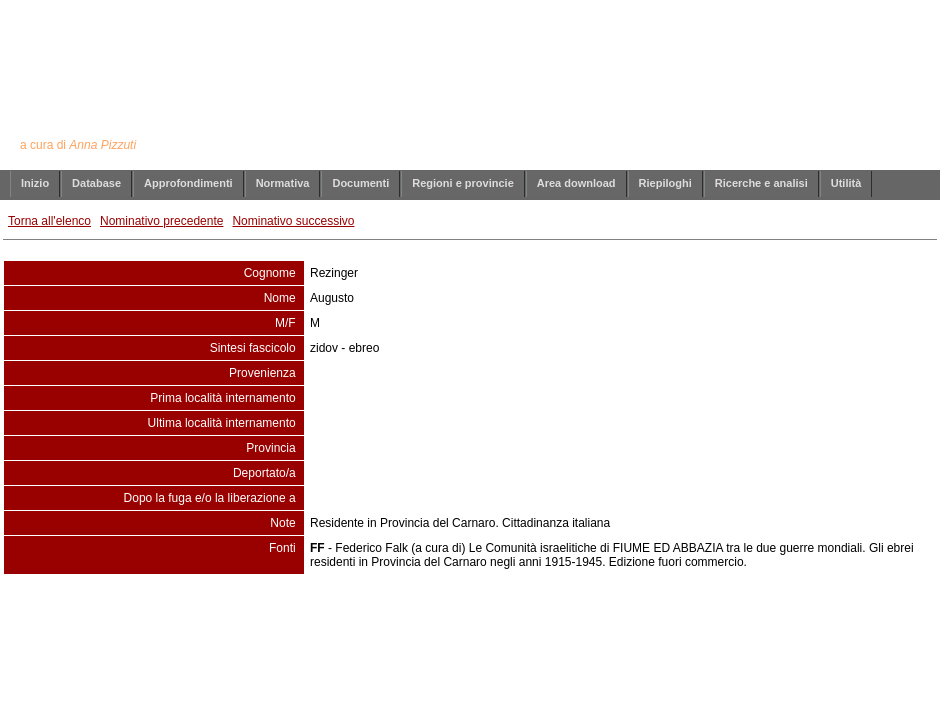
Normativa (283, 183)
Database (96, 183)
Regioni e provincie (462, 183)
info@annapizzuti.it (509, 615)
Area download (576, 183)
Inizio (35, 183)
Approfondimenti (188, 183)
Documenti (360, 183)
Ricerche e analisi (761, 183)
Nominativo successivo (293, 221)
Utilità (846, 183)
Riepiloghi (665, 183)
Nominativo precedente (161, 221)
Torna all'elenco (49, 221)
